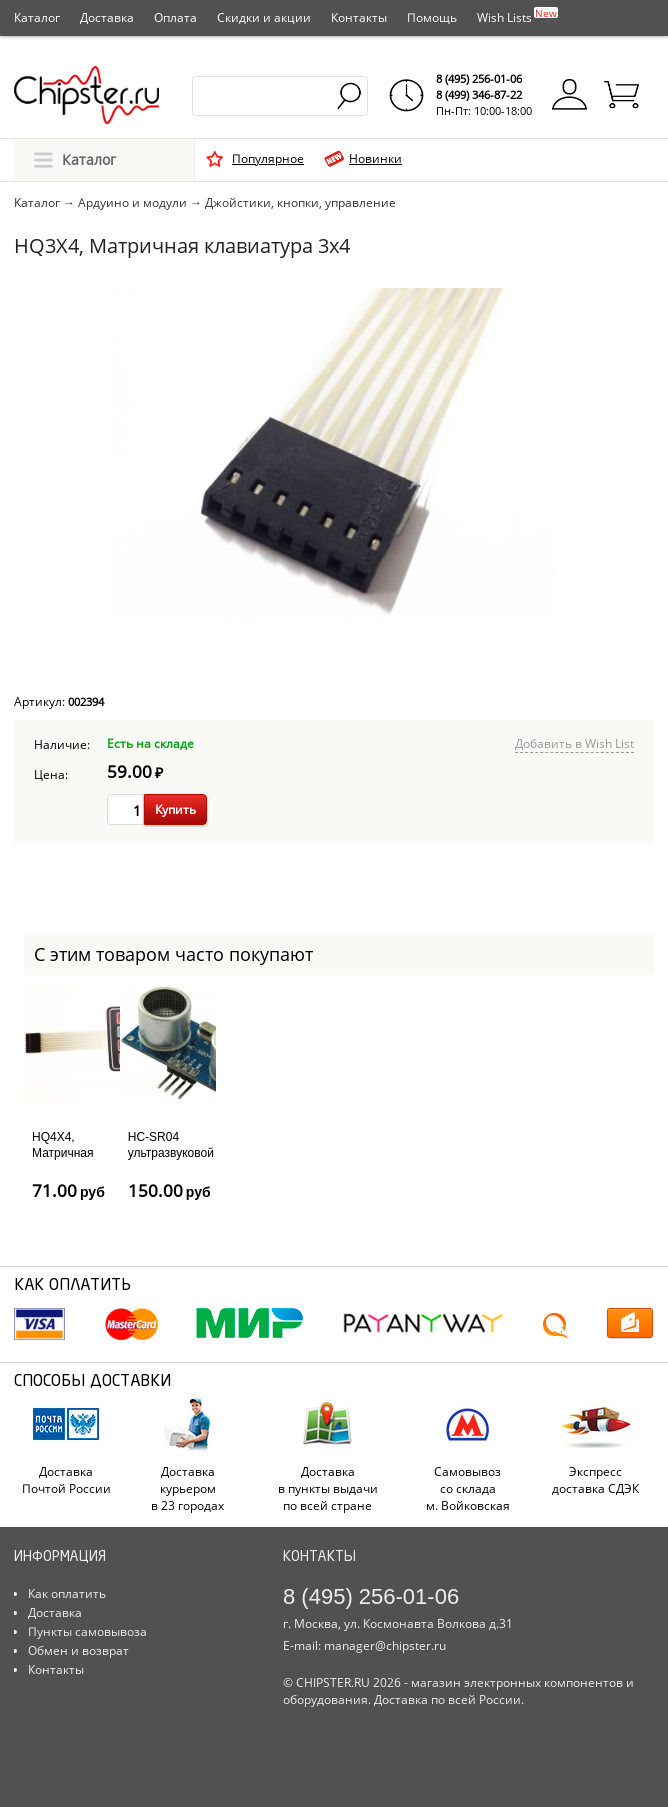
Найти (350, 96)
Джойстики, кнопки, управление (300, 202)
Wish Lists (517, 16)
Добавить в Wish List (574, 743)
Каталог (37, 17)
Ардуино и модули (132, 202)
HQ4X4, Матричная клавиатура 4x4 (63, 1160)
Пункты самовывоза (87, 1631)
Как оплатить (67, 1593)
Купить (175, 809)
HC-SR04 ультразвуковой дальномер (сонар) (171, 1160)
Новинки (375, 158)
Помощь (432, 17)
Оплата (175, 17)
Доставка (107, 17)
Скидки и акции (264, 17)
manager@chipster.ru (385, 1645)
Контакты (359, 17)
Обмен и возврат (78, 1650)
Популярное (268, 158)
